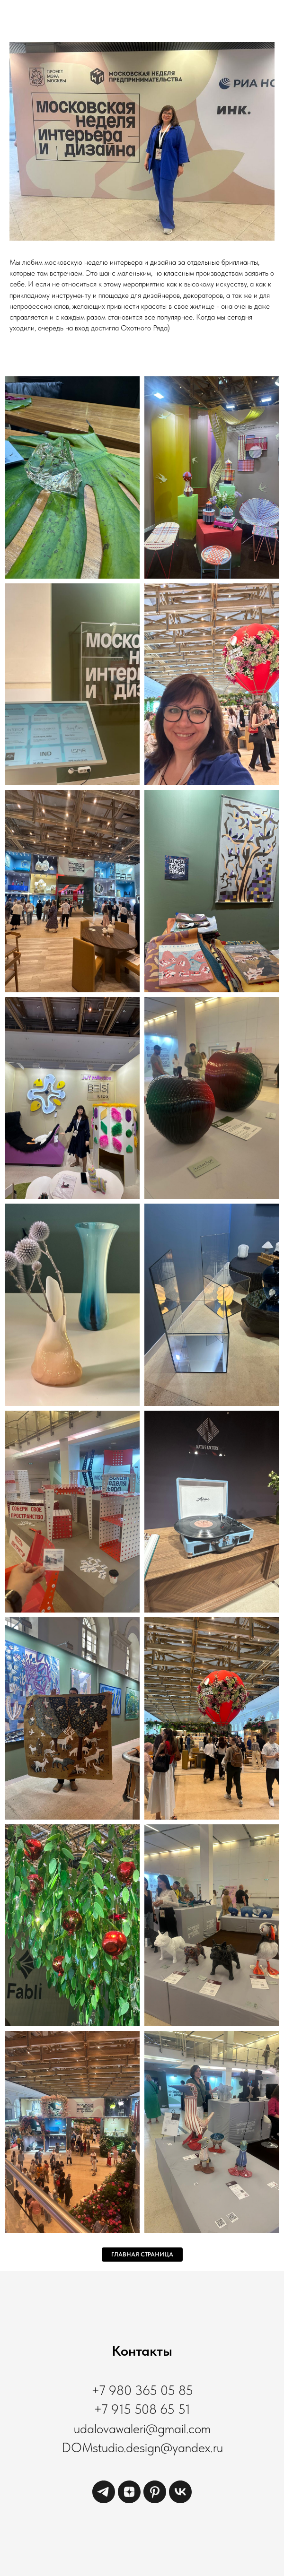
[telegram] (103, 2501)
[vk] (180, 2501)
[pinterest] (154, 2501)
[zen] (129, 2501)
